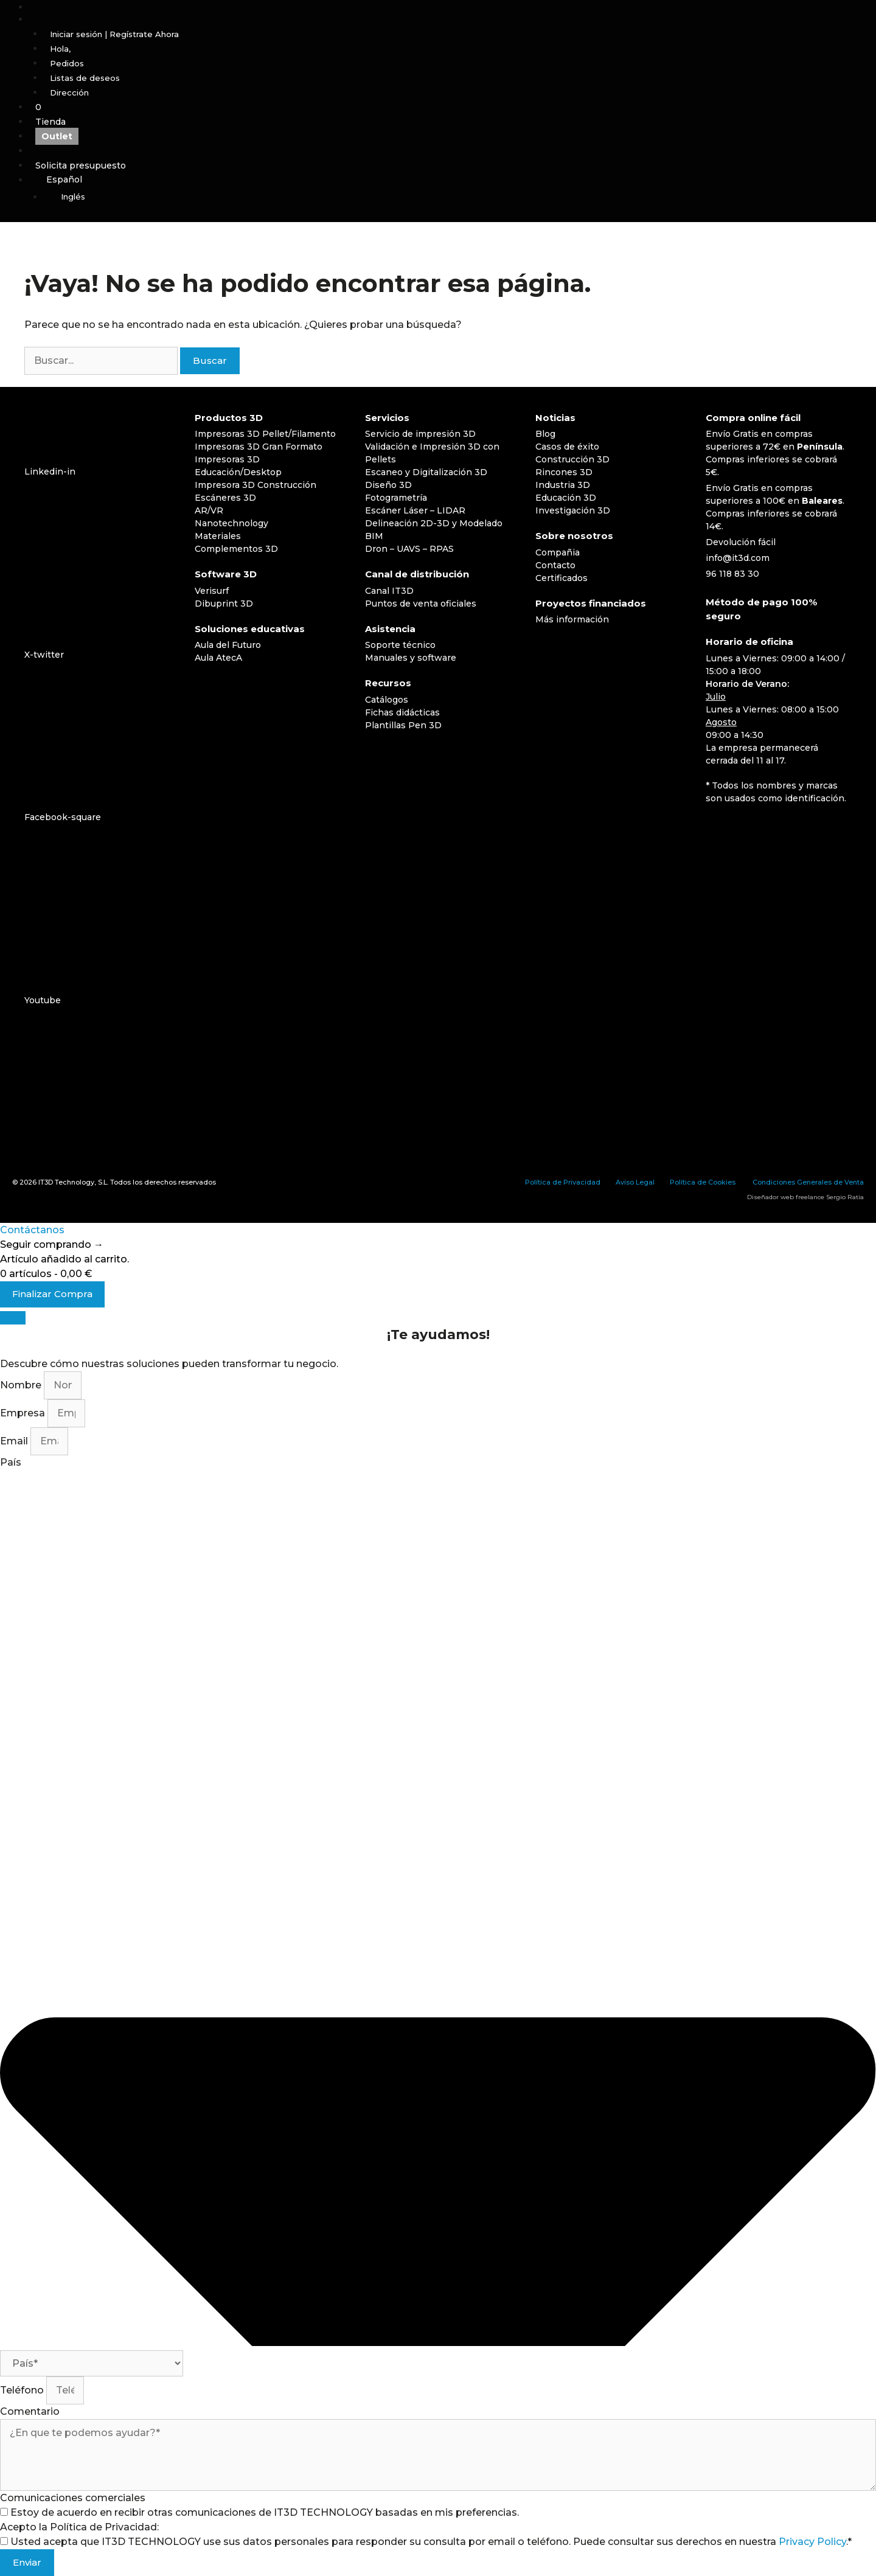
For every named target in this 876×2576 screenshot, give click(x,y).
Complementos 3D (236, 548)
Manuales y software (410, 657)
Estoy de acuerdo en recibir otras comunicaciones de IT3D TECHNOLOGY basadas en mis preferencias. (264, 2512)
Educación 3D (565, 497)
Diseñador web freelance (785, 1197)
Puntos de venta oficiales (420, 603)
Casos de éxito (567, 446)
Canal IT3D (389, 590)
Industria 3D (562, 484)
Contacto (555, 565)
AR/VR (209, 510)
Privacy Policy (812, 2541)
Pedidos (67, 63)
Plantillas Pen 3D (403, 725)
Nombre (22, 1385)
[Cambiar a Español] (722, 829)
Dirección (69, 92)
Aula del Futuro (228, 644)
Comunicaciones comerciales (72, 2498)
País (10, 1462)
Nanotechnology (231, 523)
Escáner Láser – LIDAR (415, 510)
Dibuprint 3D (224, 603)
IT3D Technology (66, 1182)
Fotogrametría (396, 497)
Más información (572, 619)
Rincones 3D (564, 472)
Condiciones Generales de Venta (808, 1182)
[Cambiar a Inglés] (460, 197)
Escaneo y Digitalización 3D (426, 472)
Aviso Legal (635, 1182)
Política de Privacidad (562, 1182)
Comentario (30, 2411)
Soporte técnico (400, 644)
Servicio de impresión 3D (420, 433)
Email (15, 1441)
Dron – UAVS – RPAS (409, 548)
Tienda (50, 121)
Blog (545, 433)
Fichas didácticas (402, 712)
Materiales (218, 536)
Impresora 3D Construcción (255, 484)
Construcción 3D (572, 459)
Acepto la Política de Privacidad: (79, 2527)
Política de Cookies (702, 1182)
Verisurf (212, 590)
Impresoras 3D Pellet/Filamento (265, 433)
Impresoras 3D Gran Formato (258, 446)
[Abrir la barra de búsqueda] (453, 7)
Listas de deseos (85, 78)
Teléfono (23, 2390)
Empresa (23, 1413)
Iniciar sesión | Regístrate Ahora (114, 34)
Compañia (557, 552)
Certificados (561, 578)
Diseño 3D (388, 484)
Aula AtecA (218, 657)
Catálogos (386, 699)
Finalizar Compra (52, 1294)
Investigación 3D (572, 510)
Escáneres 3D (225, 497)
